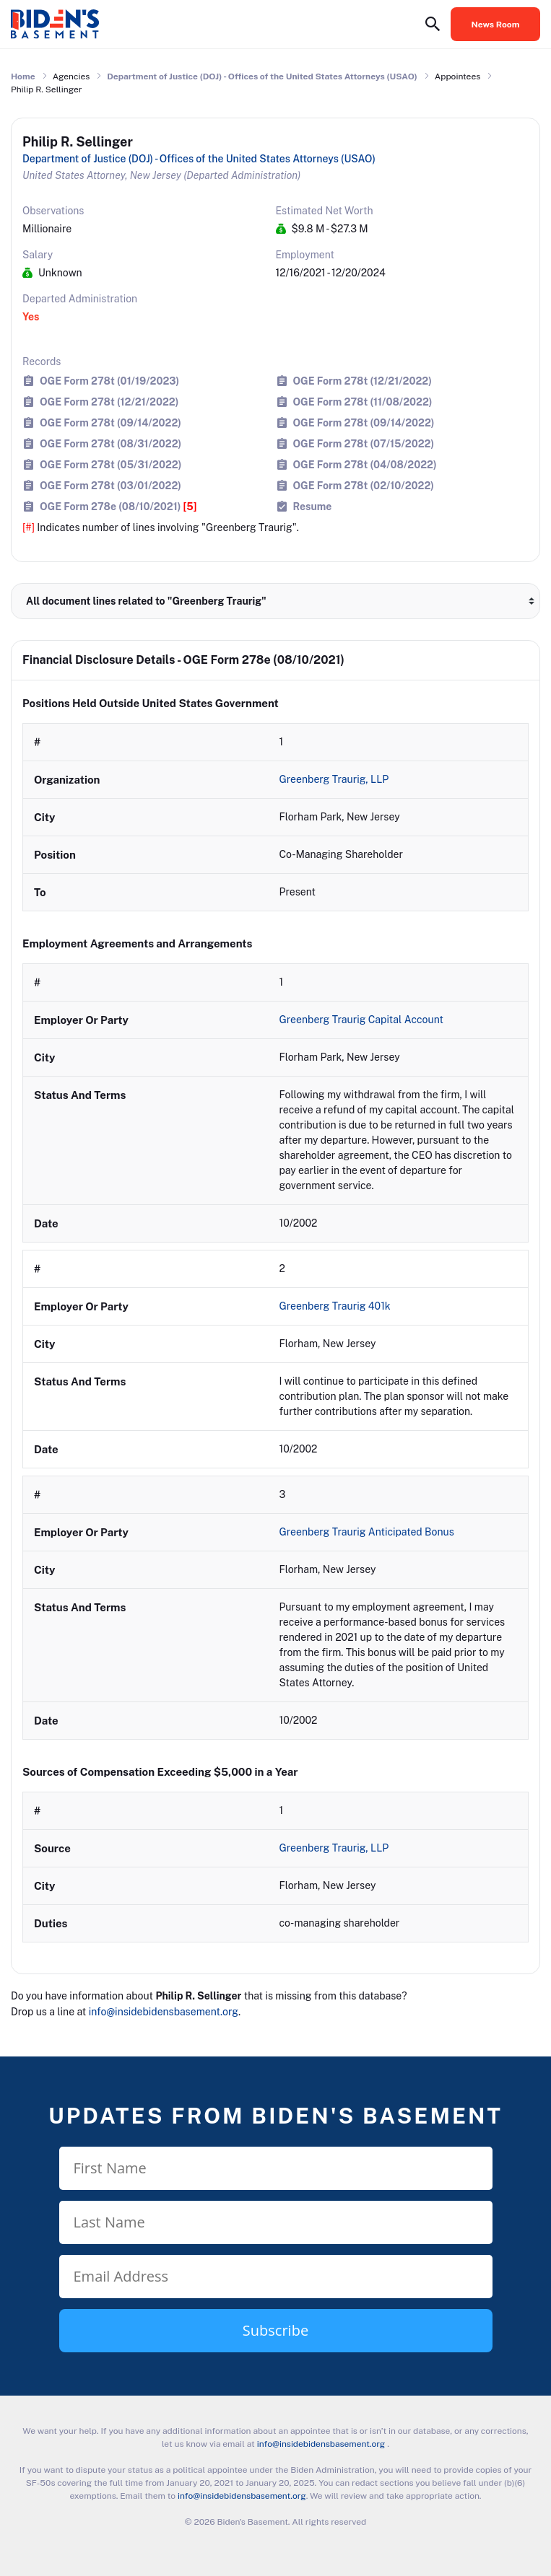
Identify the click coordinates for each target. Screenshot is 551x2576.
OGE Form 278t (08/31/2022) (110, 443)
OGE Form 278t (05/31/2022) (110, 464)
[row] (275, 817)
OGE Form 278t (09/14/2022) (110, 422)
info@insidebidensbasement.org (163, 2012)
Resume (312, 506)
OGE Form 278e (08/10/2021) (118, 506)
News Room (496, 24)
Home (23, 76)
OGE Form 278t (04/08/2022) (365, 464)
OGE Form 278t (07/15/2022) (364, 443)
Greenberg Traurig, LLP (335, 779)
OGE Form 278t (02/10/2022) (364, 485)
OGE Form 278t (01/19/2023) (109, 380)
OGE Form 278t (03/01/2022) (110, 485)
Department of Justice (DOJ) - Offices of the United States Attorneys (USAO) (262, 76)
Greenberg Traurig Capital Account (362, 1019)
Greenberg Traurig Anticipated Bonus (368, 1532)
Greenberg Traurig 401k (336, 1306)
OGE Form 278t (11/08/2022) (363, 401)
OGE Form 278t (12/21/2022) (362, 380)
